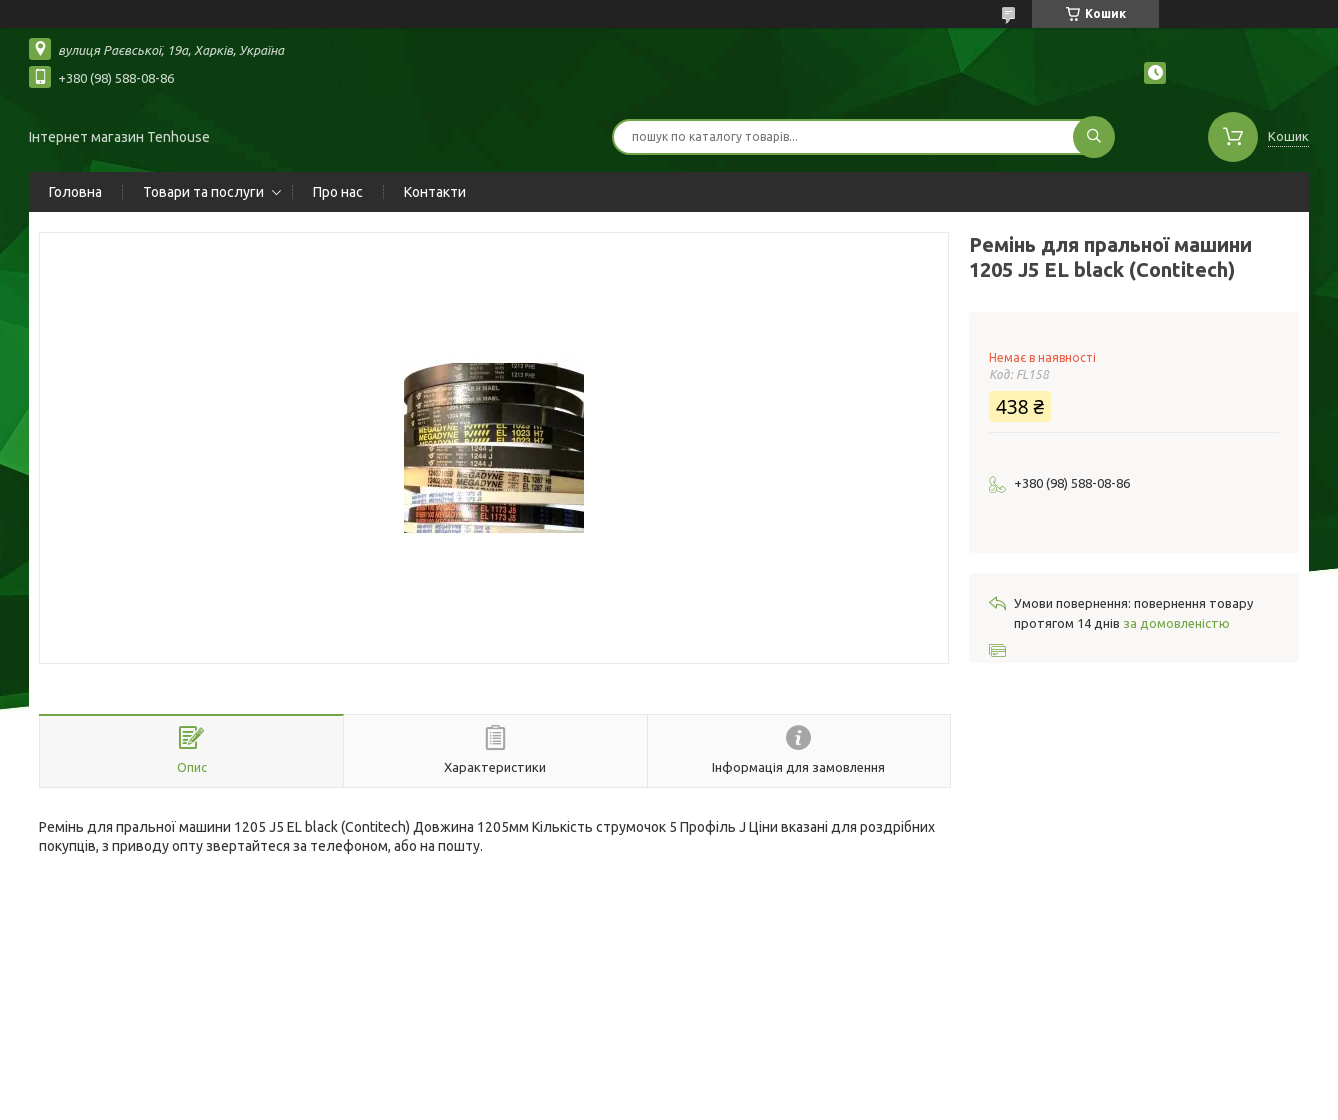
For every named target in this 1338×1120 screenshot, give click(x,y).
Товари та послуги (203, 192)
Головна (75, 192)
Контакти (435, 192)
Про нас (338, 192)
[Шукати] (1094, 137)
